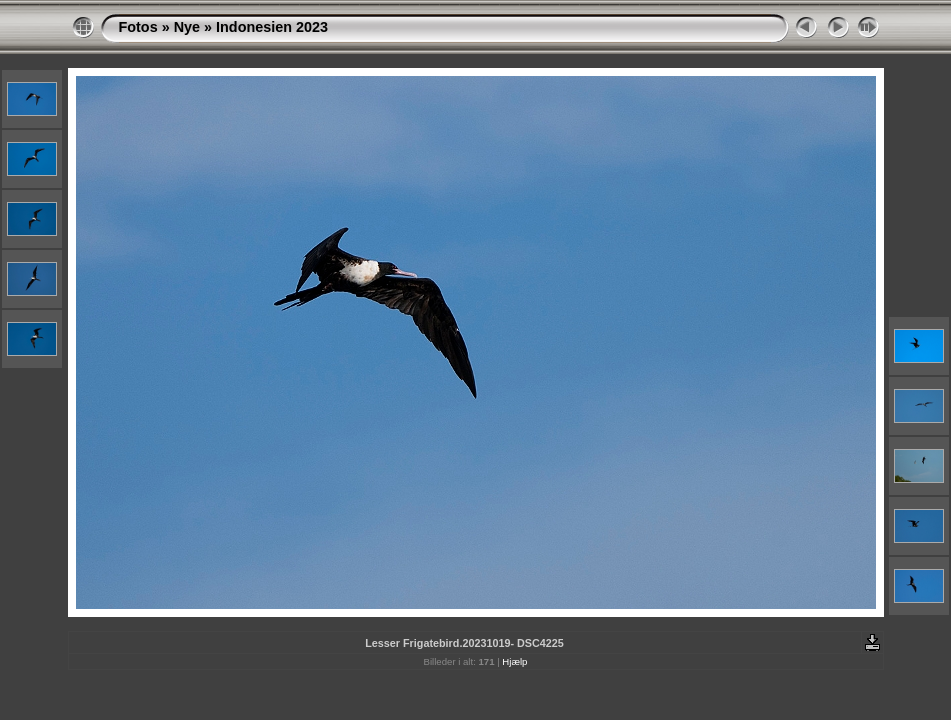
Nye (187, 27)
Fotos (138, 27)
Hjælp (514, 661)
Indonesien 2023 (272, 27)
